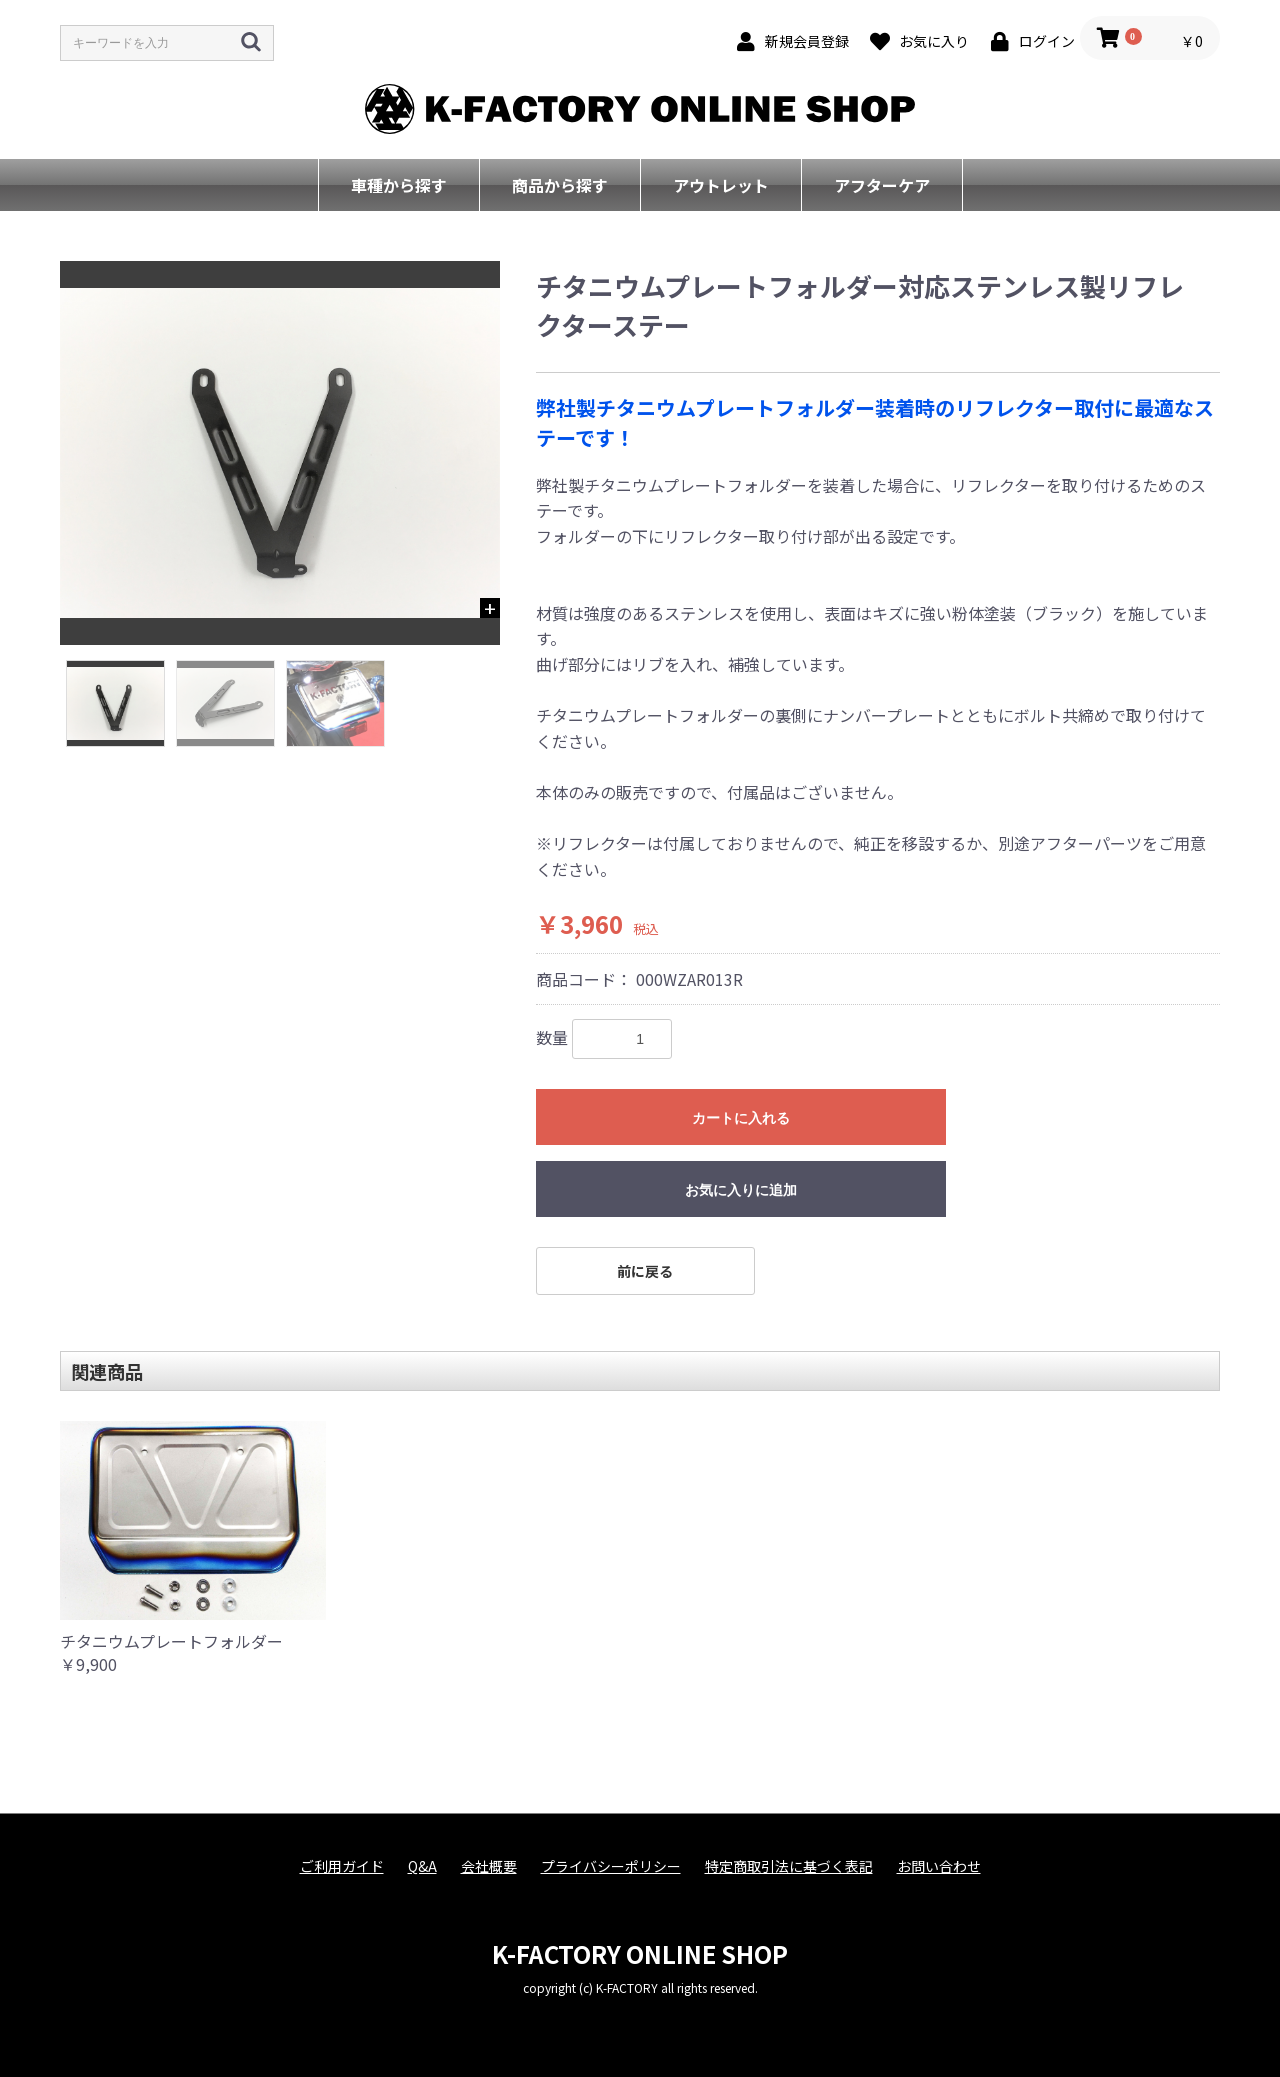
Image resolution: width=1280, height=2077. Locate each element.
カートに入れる (741, 1118)
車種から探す (399, 185)
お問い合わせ (939, 1866)
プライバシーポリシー (611, 1866)
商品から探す (560, 185)
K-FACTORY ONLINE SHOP (640, 1953)
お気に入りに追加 (741, 1190)
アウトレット (721, 185)
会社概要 (489, 1866)
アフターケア (882, 185)
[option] (280, 453)
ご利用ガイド (342, 1866)
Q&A (422, 1866)
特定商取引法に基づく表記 (789, 1866)
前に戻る (645, 1271)
